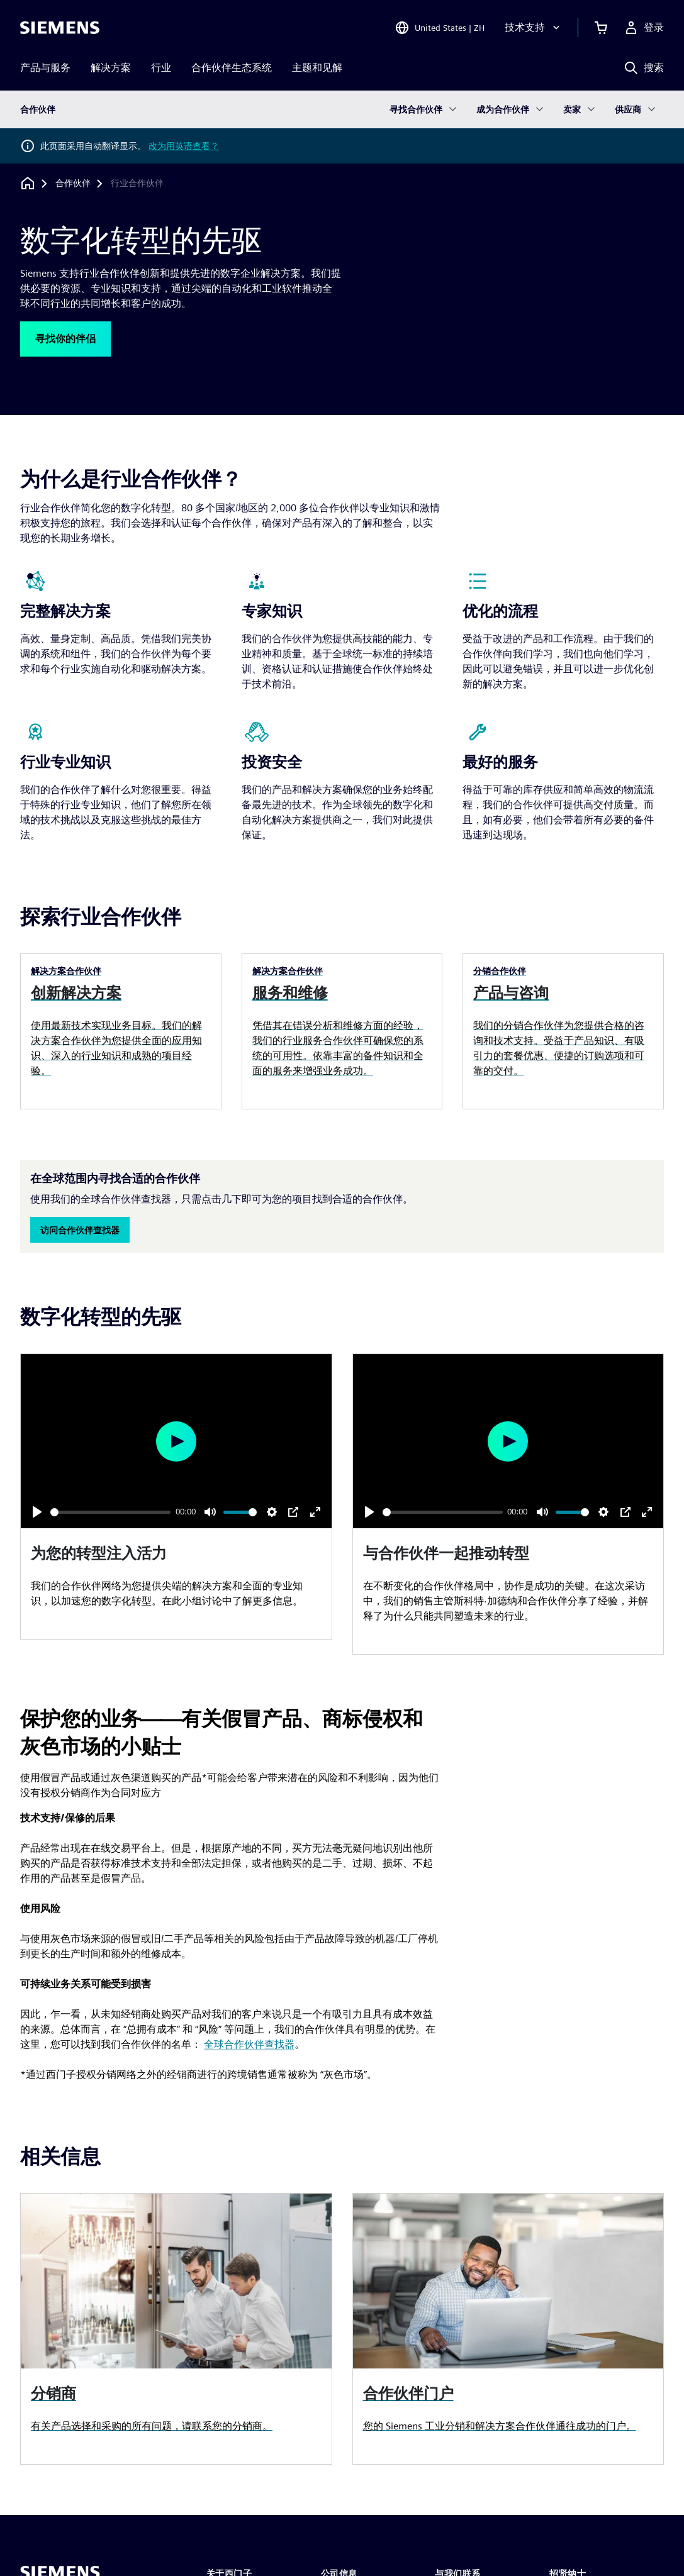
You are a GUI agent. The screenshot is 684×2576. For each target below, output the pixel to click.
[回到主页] (27, 183)
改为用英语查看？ (184, 146)
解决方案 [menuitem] (111, 68)
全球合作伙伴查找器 (249, 2044)
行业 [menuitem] (161, 68)
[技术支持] (534, 27)
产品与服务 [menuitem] (45, 68)
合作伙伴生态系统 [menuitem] (231, 68)
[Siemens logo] (59, 27)
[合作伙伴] (73, 184)
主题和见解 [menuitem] (317, 68)
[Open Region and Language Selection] (440, 27)
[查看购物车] (601, 27)
